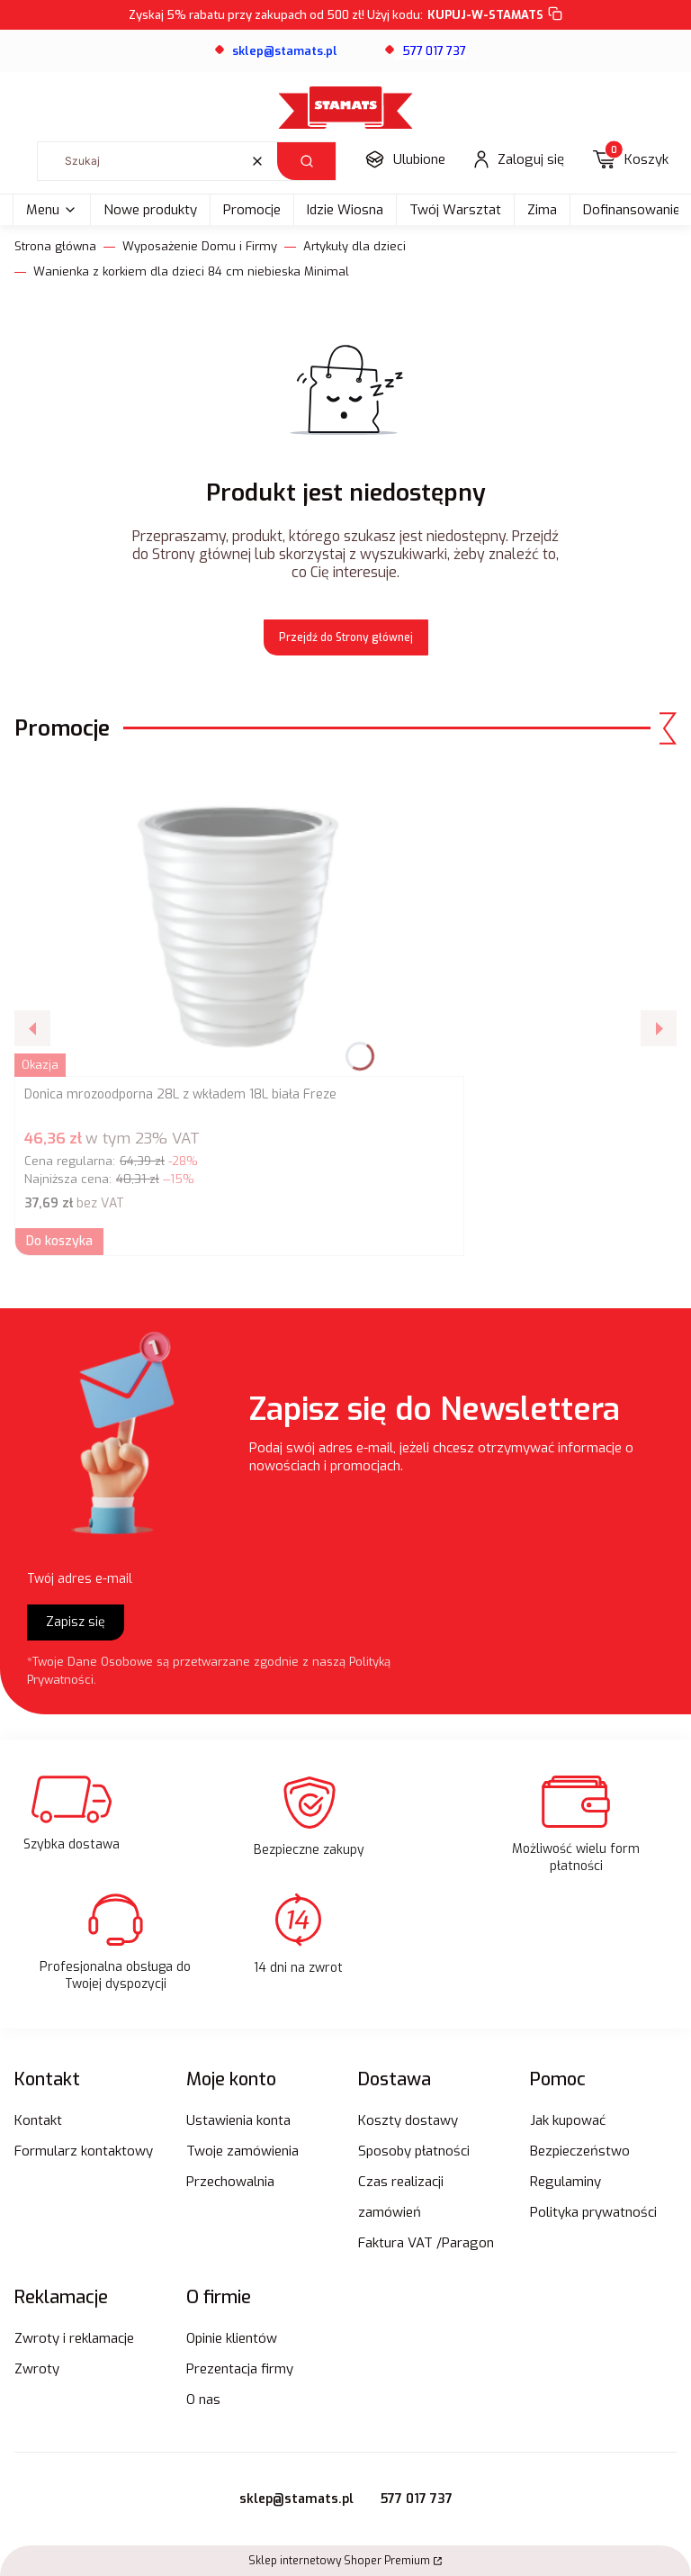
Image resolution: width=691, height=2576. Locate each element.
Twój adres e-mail (79, 1578)
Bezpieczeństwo (580, 2151)
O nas (203, 2400)
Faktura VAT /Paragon (426, 2243)
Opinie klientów (231, 2338)
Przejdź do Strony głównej (346, 637)
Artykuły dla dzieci (354, 246)
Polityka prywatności (593, 2212)
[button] (306, 161)
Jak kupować (568, 2120)
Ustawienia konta (238, 2120)
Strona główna (55, 246)
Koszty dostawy (408, 2120)
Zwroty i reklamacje (74, 2338)
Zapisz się (75, 1622)
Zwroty (36, 2369)
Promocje (252, 210)
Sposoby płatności (414, 2151)
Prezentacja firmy (239, 2369)
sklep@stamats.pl (296, 2499)
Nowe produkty (150, 210)
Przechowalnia (230, 2182)
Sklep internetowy (339, 2560)
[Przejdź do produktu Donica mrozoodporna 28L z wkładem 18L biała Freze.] (239, 919)
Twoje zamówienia (242, 2151)
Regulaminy (565, 2182)
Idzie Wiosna (345, 210)
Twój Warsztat (455, 210)
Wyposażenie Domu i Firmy (199, 246)
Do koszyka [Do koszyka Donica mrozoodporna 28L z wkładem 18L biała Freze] (59, 1241)
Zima (542, 210)
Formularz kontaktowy (83, 2151)
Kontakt (38, 2120)
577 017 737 (417, 2499)
